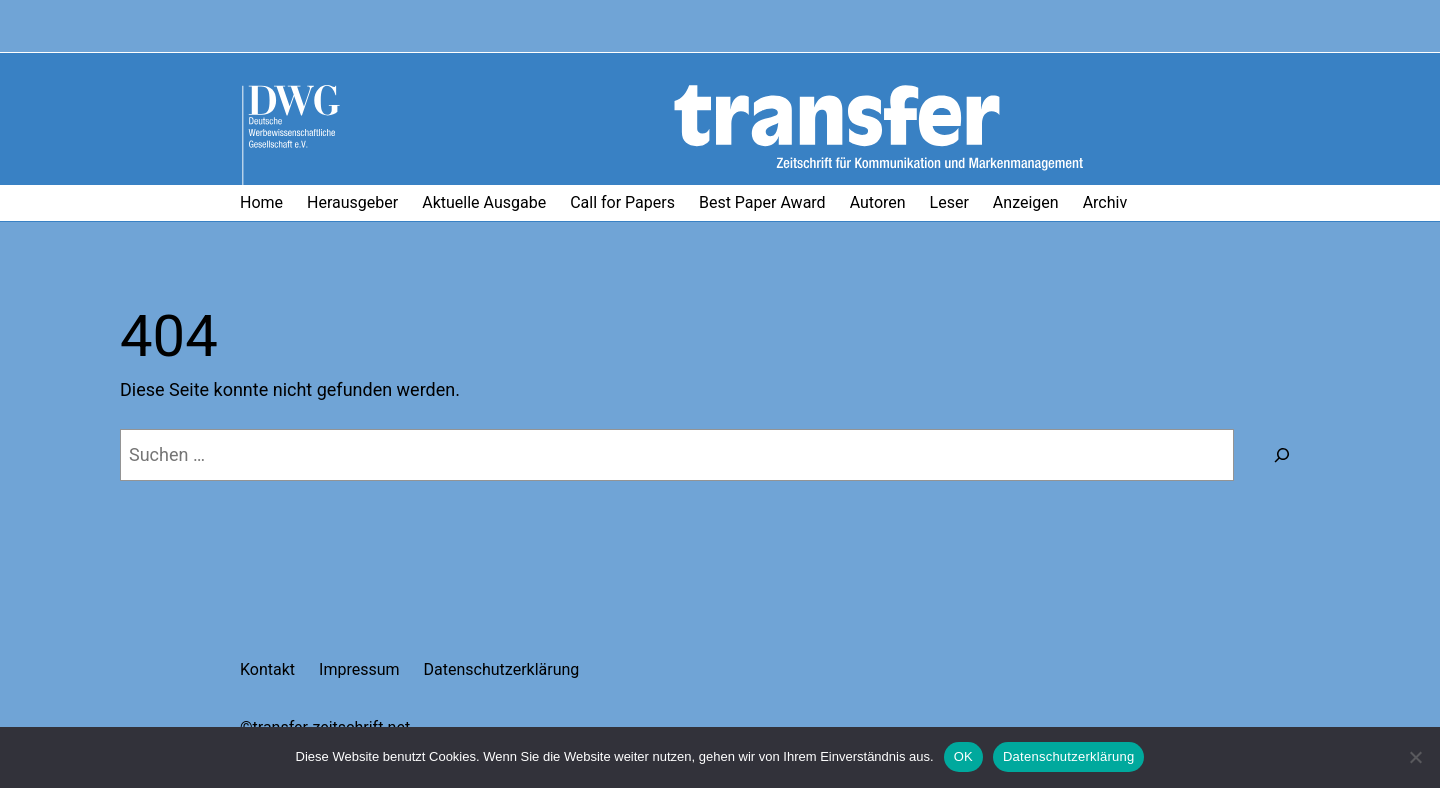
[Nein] (1415, 757)
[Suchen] (1282, 455)
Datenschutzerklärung (1068, 756)
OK (963, 756)
